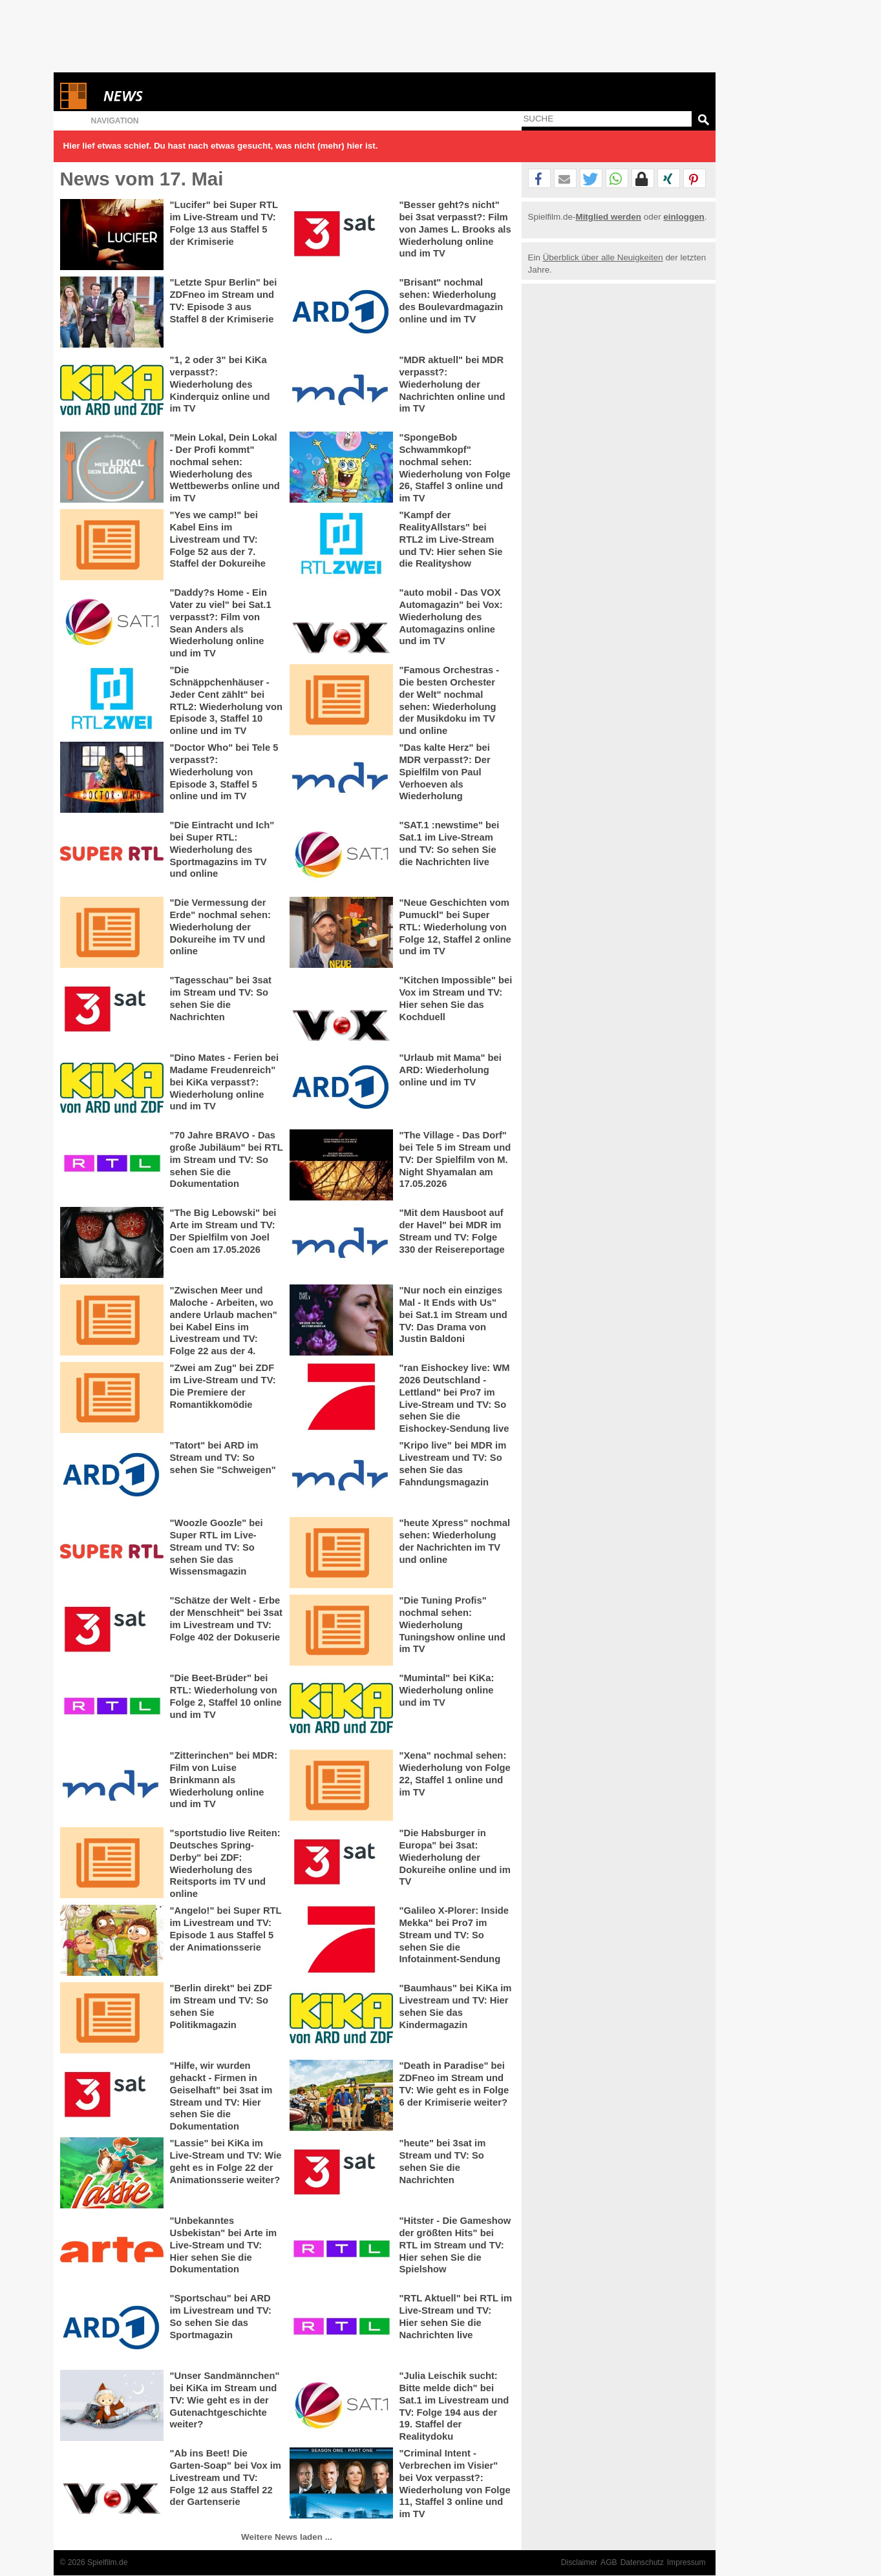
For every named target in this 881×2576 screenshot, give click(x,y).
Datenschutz (642, 2562)
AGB (608, 2562)
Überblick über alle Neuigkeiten (603, 257)
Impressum (686, 2562)
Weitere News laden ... (286, 2537)
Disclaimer (579, 2562)
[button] (539, 179)
